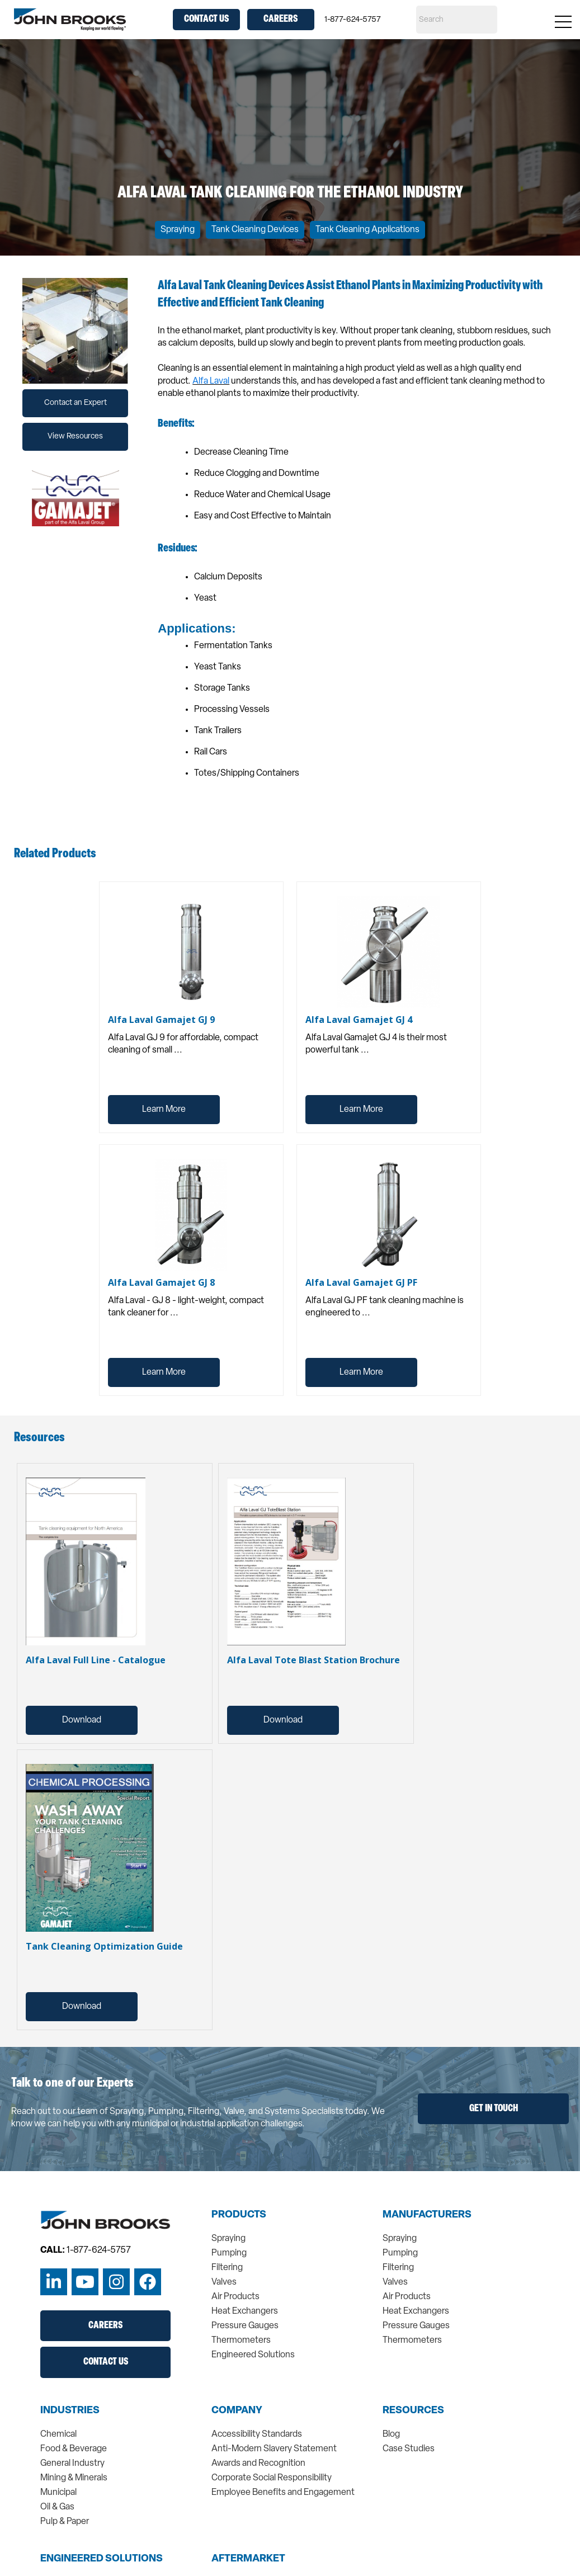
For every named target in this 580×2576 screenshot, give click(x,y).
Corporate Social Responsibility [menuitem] (271, 2478)
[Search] (456, 20)
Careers (280, 19)
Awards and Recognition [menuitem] (258, 2463)
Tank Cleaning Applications (367, 229)
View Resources (75, 436)
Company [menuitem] (236, 2411)
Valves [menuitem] (224, 2282)
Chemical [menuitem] (58, 2434)
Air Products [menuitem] (235, 2296)
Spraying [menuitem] (228, 2238)
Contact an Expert (75, 403)
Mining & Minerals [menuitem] (73, 2478)
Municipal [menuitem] (58, 2492)
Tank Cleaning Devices (255, 229)
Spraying (178, 229)
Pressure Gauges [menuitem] (245, 2326)
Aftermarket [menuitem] (248, 2559)
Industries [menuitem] (70, 2411)
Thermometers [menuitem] (241, 2340)
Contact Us (206, 19)
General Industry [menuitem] (72, 2463)
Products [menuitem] (238, 2215)
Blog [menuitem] (391, 2434)
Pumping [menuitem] (229, 2253)
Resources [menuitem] (413, 2411)
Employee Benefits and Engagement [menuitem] (283, 2492)
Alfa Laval (210, 381)
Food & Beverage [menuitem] (73, 2449)
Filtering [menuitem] (227, 2267)
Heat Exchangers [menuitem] (244, 2311)
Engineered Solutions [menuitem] (253, 2355)
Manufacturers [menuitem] (427, 2215)
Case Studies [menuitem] (409, 2449)
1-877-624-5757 (352, 20)
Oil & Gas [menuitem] (57, 2507)
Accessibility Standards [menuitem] (256, 2434)
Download (81, 1720)
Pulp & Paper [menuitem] (64, 2521)
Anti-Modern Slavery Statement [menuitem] (274, 2449)
